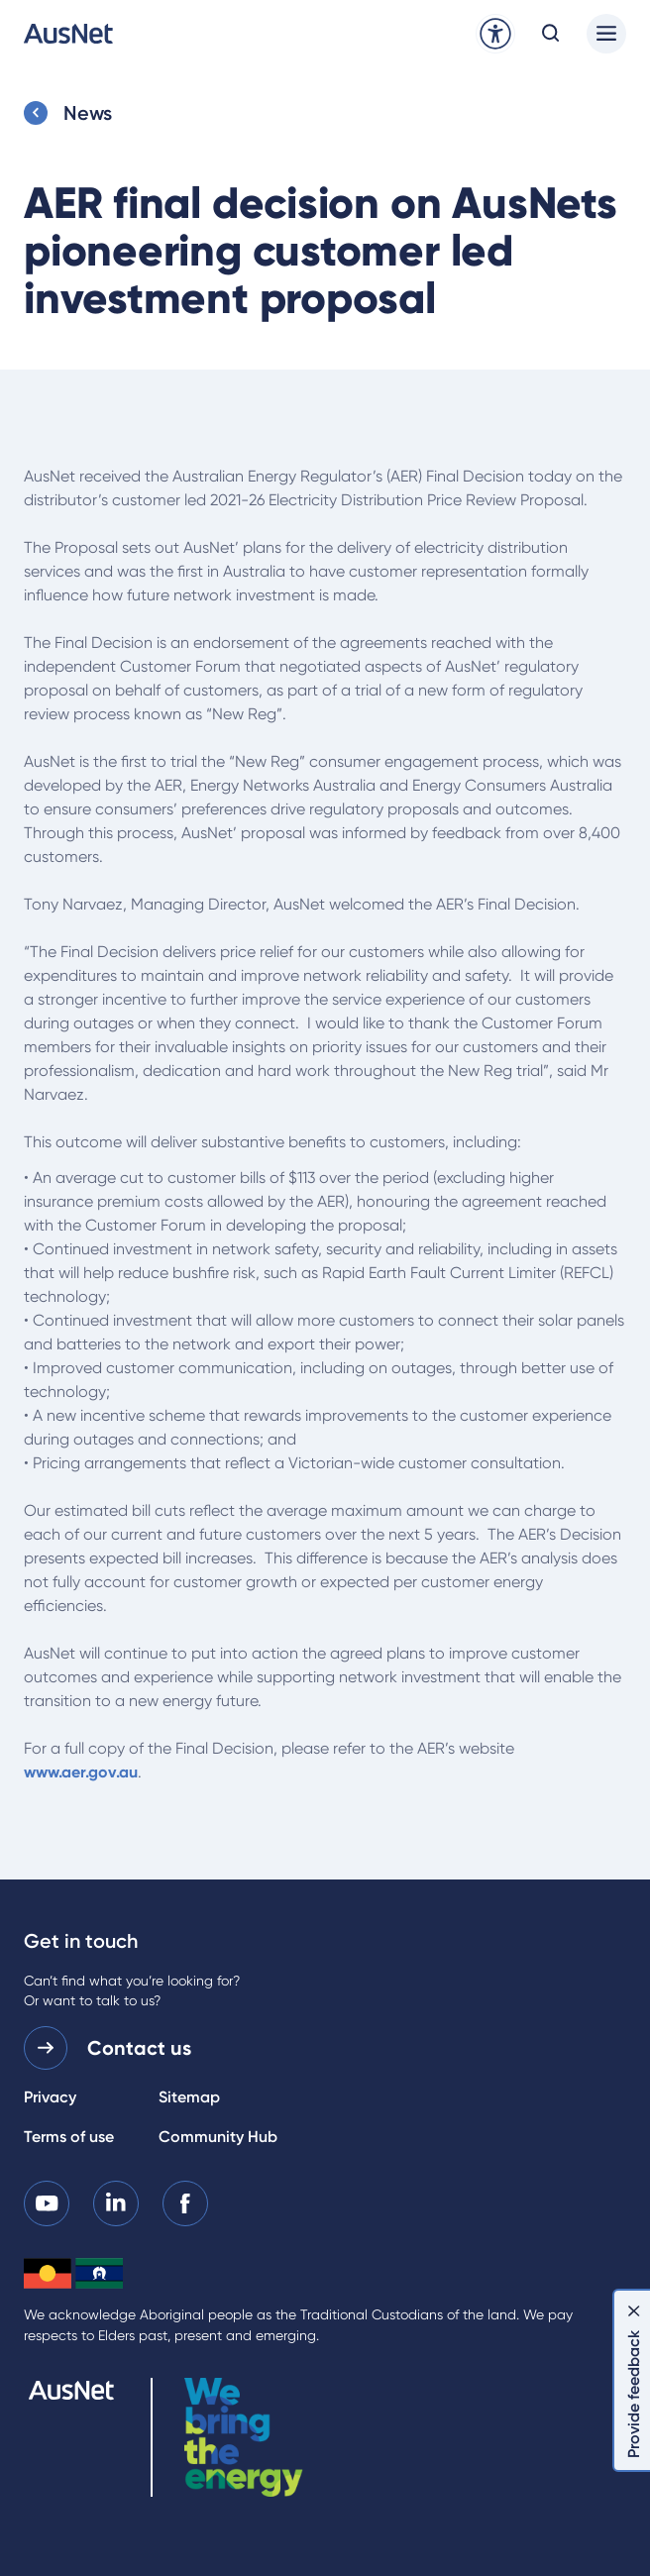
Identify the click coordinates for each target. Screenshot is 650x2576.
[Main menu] (606, 34)
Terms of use (69, 2136)
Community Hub (218, 2136)
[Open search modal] (551, 34)
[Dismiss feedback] (634, 2310)
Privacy (50, 2097)
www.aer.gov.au (81, 1772)
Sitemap (189, 2097)
